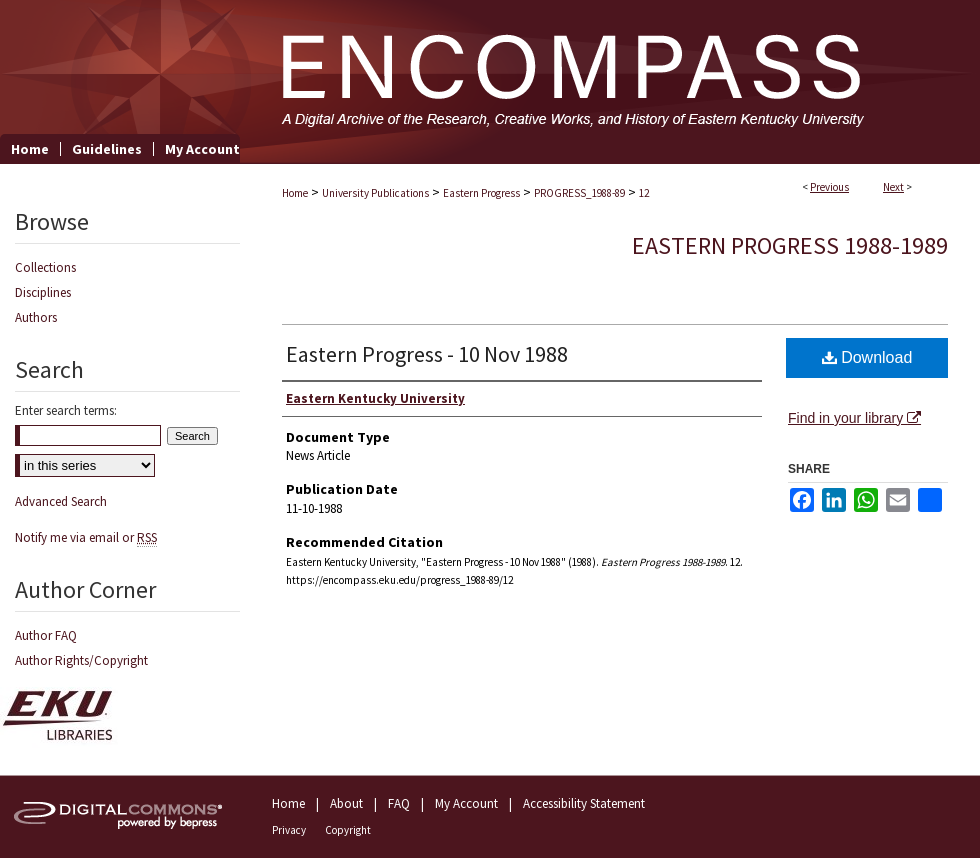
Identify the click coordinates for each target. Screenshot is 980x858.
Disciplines (43, 292)
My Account (466, 803)
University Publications (375, 193)
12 (644, 193)
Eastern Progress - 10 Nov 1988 (427, 354)
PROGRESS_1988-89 (579, 193)
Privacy (289, 830)
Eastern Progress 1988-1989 (790, 245)
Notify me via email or (86, 537)
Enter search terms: (66, 410)
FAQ (399, 803)
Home (295, 193)
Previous (829, 187)
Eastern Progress (481, 193)
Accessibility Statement (584, 803)
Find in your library (854, 418)
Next (893, 187)
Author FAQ (46, 635)
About (346, 803)
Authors (36, 317)
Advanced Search (61, 501)
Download (867, 357)
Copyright (348, 830)
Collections (45, 267)
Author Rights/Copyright (81, 660)
